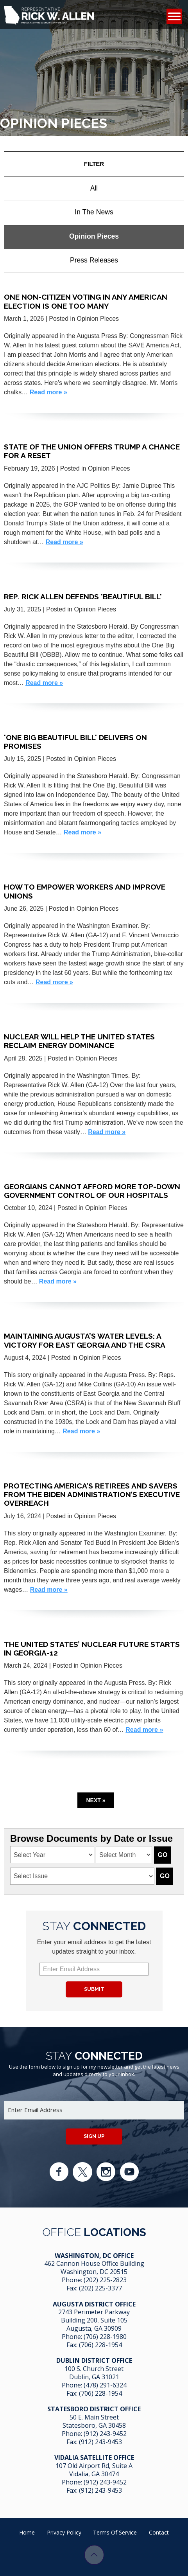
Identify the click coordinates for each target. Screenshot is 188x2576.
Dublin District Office (94, 2360)
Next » (95, 1800)
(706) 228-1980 (105, 2336)
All (94, 188)
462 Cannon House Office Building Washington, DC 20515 (94, 2267)
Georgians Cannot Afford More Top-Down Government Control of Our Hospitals (92, 1190)
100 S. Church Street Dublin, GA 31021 (94, 2372)
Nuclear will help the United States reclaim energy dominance (79, 1041)
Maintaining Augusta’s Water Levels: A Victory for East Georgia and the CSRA (84, 1340)
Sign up (94, 2136)
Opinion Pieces (94, 236)
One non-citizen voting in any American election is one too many (85, 301)
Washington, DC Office (94, 2255)
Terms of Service (115, 2532)
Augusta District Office (94, 2304)
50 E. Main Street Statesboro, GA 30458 (94, 2421)
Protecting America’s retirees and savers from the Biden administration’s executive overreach (92, 1494)
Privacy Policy (64, 2532)
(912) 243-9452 (105, 2433)
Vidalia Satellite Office (94, 2457)
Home (27, 2532)
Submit (94, 1989)
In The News (94, 212)
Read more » (48, 392)
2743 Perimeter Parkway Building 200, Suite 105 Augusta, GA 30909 (94, 2320)
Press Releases (94, 260)
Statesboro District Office (94, 2409)
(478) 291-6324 (105, 2385)
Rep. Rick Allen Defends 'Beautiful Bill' (83, 596)
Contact (159, 2532)
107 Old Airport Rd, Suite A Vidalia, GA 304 (94, 2469)
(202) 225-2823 (105, 2280)
